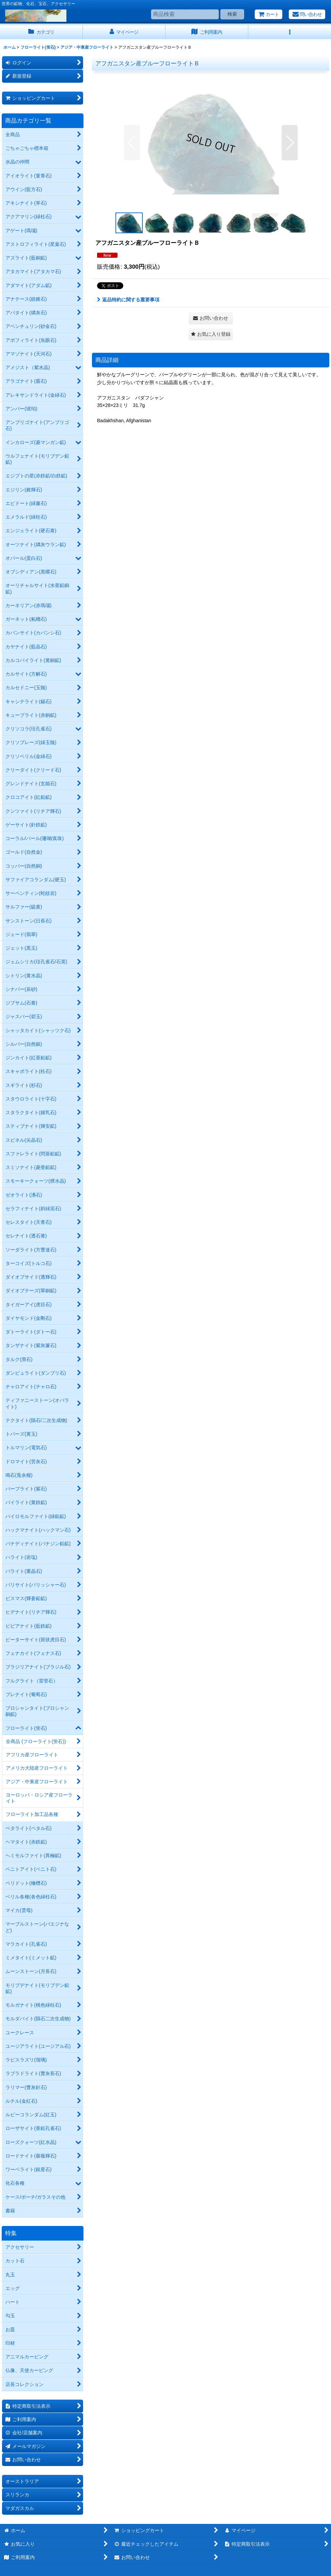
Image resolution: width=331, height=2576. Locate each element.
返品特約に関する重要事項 (128, 299)
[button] (289, 32)
